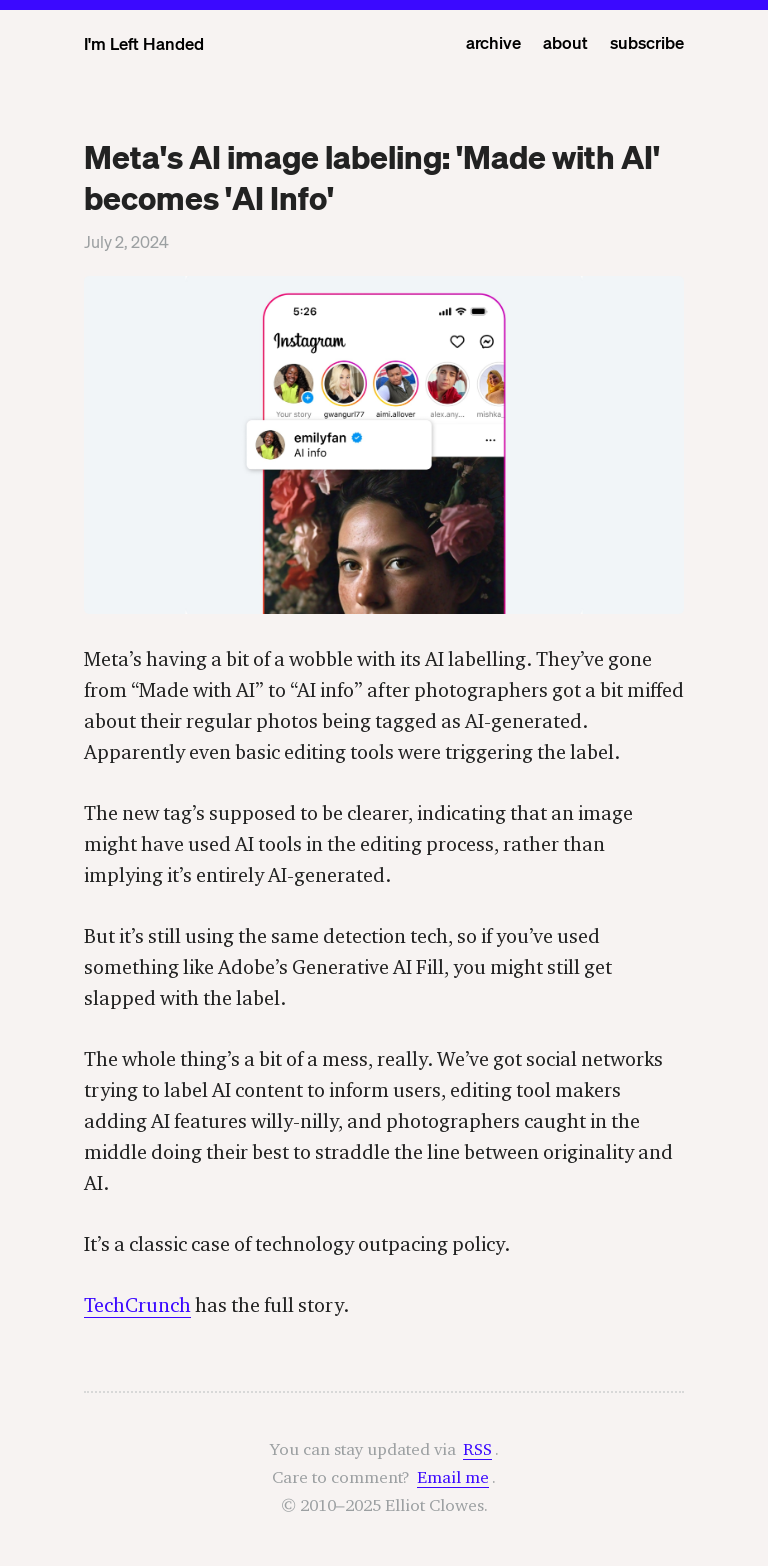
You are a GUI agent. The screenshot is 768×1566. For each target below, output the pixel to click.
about (565, 42)
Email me (453, 1477)
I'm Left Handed (144, 43)
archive (493, 42)
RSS (477, 1449)
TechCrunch (137, 1305)
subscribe (647, 42)
